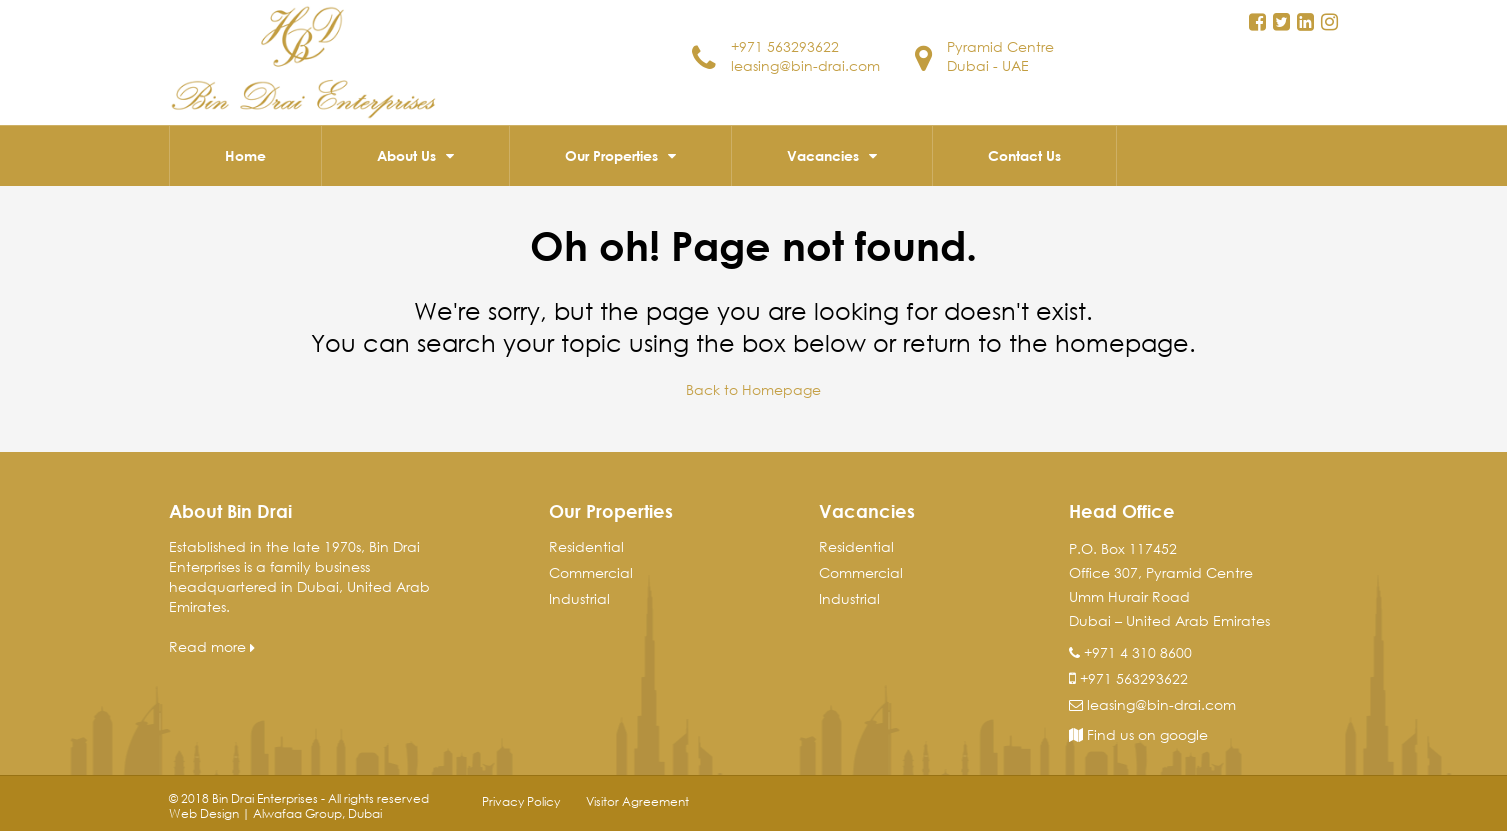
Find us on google (1138, 734)
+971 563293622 (785, 46)
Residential (586, 546)
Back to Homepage (753, 389)
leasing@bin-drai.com (805, 65)
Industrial (579, 598)
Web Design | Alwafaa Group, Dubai (275, 813)
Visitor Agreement (637, 801)
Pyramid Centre (1000, 46)
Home (245, 155)
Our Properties (611, 155)
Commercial (591, 572)
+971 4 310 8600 (1138, 652)
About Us (406, 155)
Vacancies (823, 155)
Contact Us (1024, 155)
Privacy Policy (521, 801)
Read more (212, 646)
